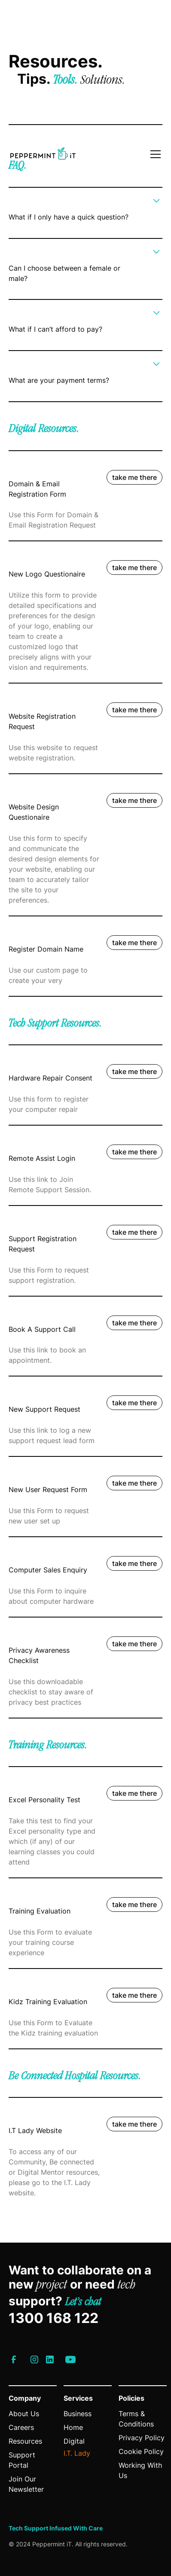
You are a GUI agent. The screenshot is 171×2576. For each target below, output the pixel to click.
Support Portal (22, 2460)
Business (78, 2413)
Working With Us (140, 2470)
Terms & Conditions (136, 2418)
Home (73, 2427)
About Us (24, 2413)
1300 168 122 (53, 2318)
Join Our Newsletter (26, 2484)
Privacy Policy (142, 2437)
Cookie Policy (141, 2451)
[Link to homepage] (43, 154)
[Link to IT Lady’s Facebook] (14, 2359)
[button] (153, 154)
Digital (74, 2441)
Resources (25, 2441)
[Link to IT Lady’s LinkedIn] (50, 2359)
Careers (21, 2427)
